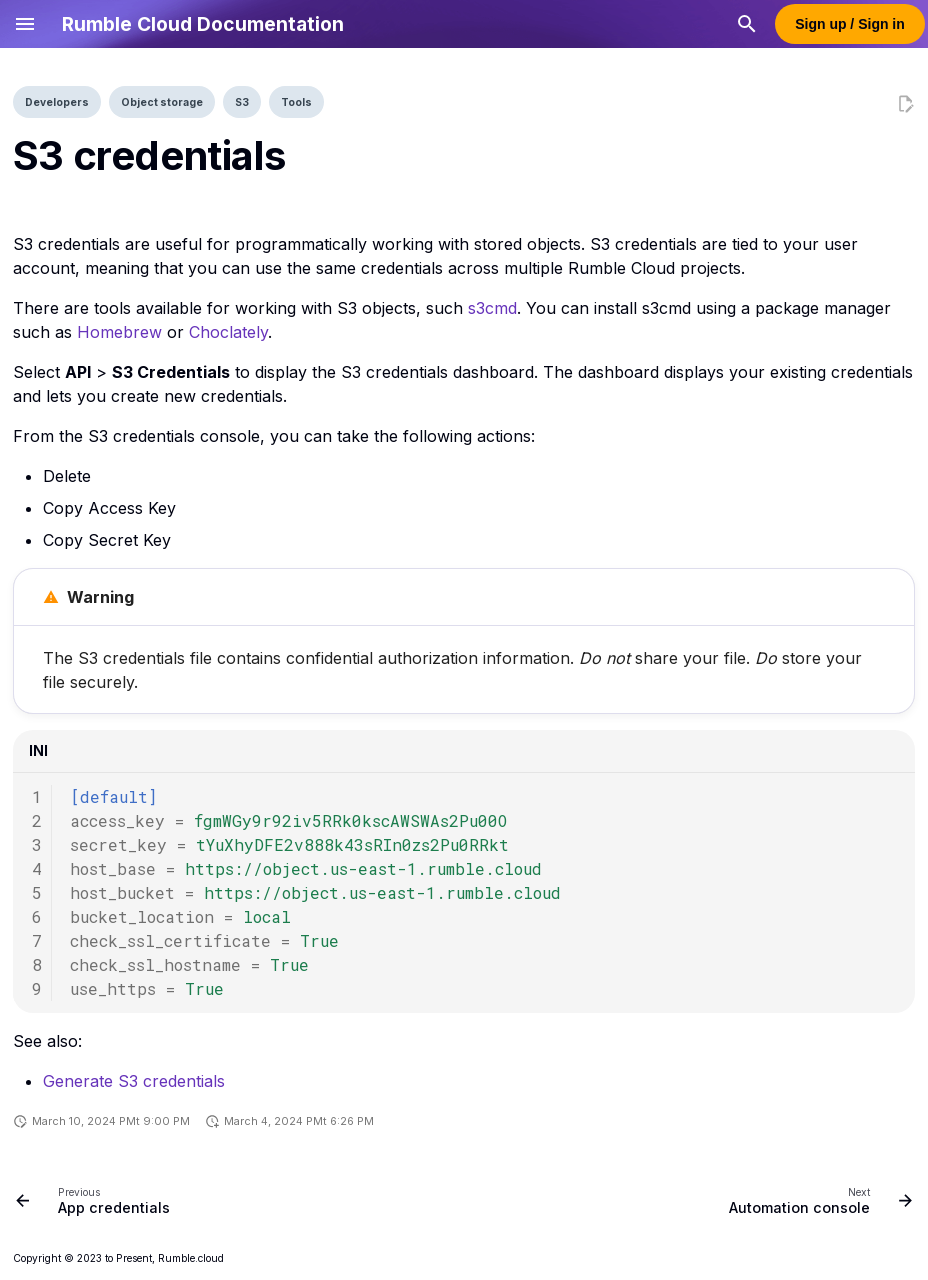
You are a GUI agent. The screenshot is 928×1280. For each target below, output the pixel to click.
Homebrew (119, 332)
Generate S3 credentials (134, 1081)
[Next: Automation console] (816, 1200)
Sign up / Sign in (850, 24)
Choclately (228, 332)
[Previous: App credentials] (97, 1200)
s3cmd (492, 308)
